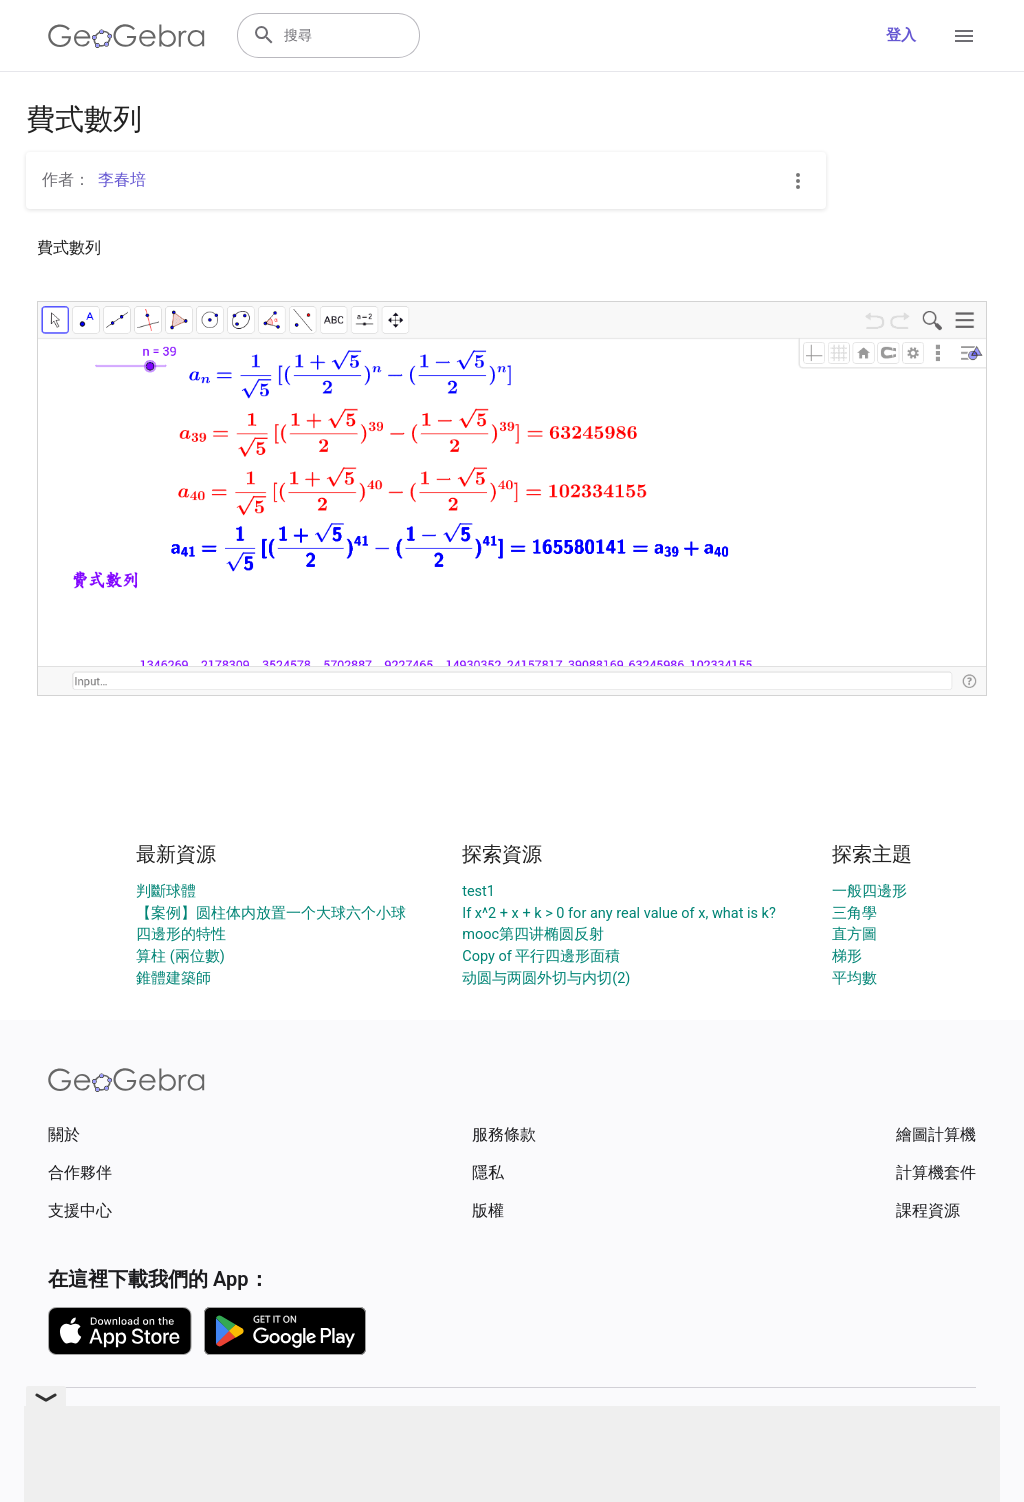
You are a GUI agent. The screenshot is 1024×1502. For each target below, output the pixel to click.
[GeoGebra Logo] (126, 36)
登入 (901, 35)
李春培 (122, 179)
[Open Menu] (964, 36)
